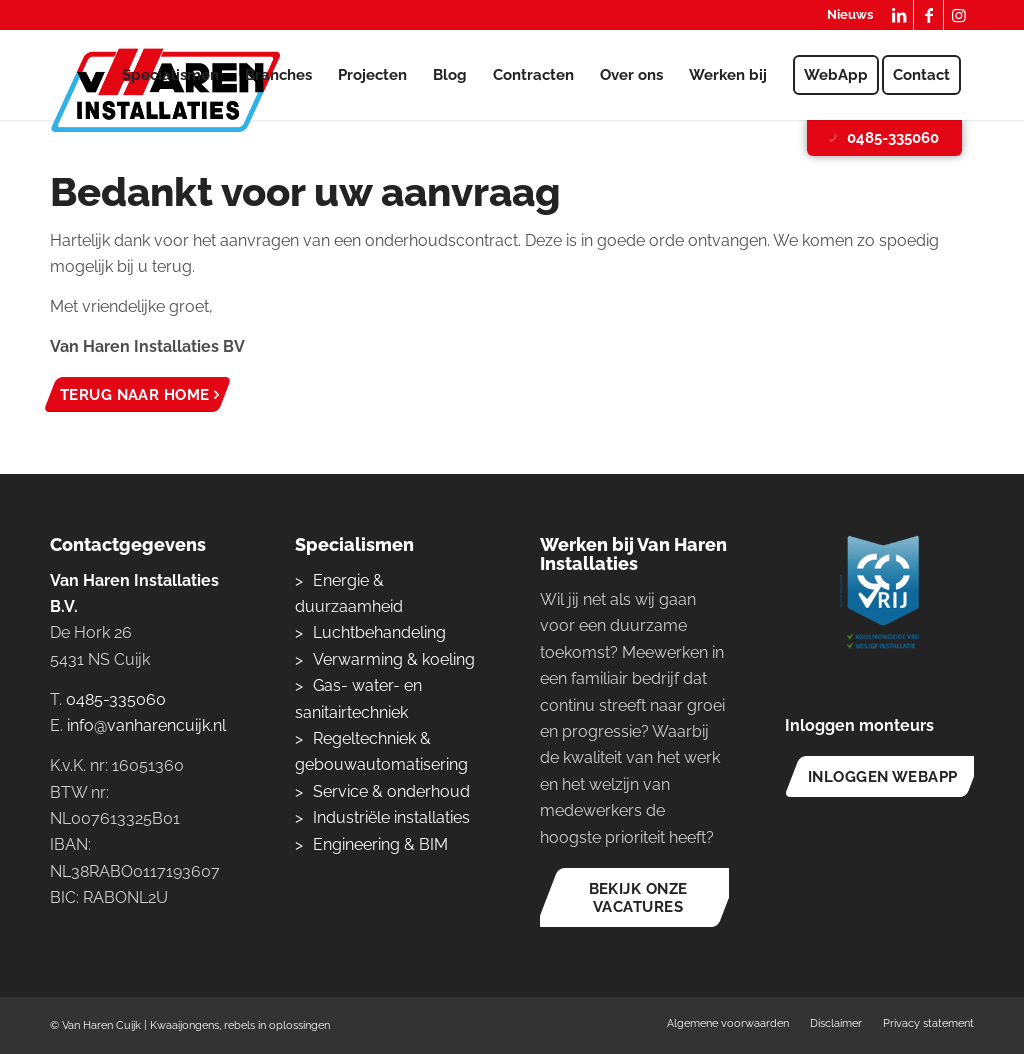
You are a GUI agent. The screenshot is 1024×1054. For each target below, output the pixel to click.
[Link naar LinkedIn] (898, 15)
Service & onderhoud (391, 791)
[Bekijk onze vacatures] (637, 897)
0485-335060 (882, 138)
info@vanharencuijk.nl (146, 725)
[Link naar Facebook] (928, 15)
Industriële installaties (391, 817)
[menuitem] (845, 15)
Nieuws (850, 14)
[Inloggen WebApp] (882, 776)
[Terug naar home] (137, 394)
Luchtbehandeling (379, 632)
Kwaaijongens (184, 1025)
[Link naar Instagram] (959, 15)
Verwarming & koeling (394, 659)
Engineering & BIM (380, 844)
